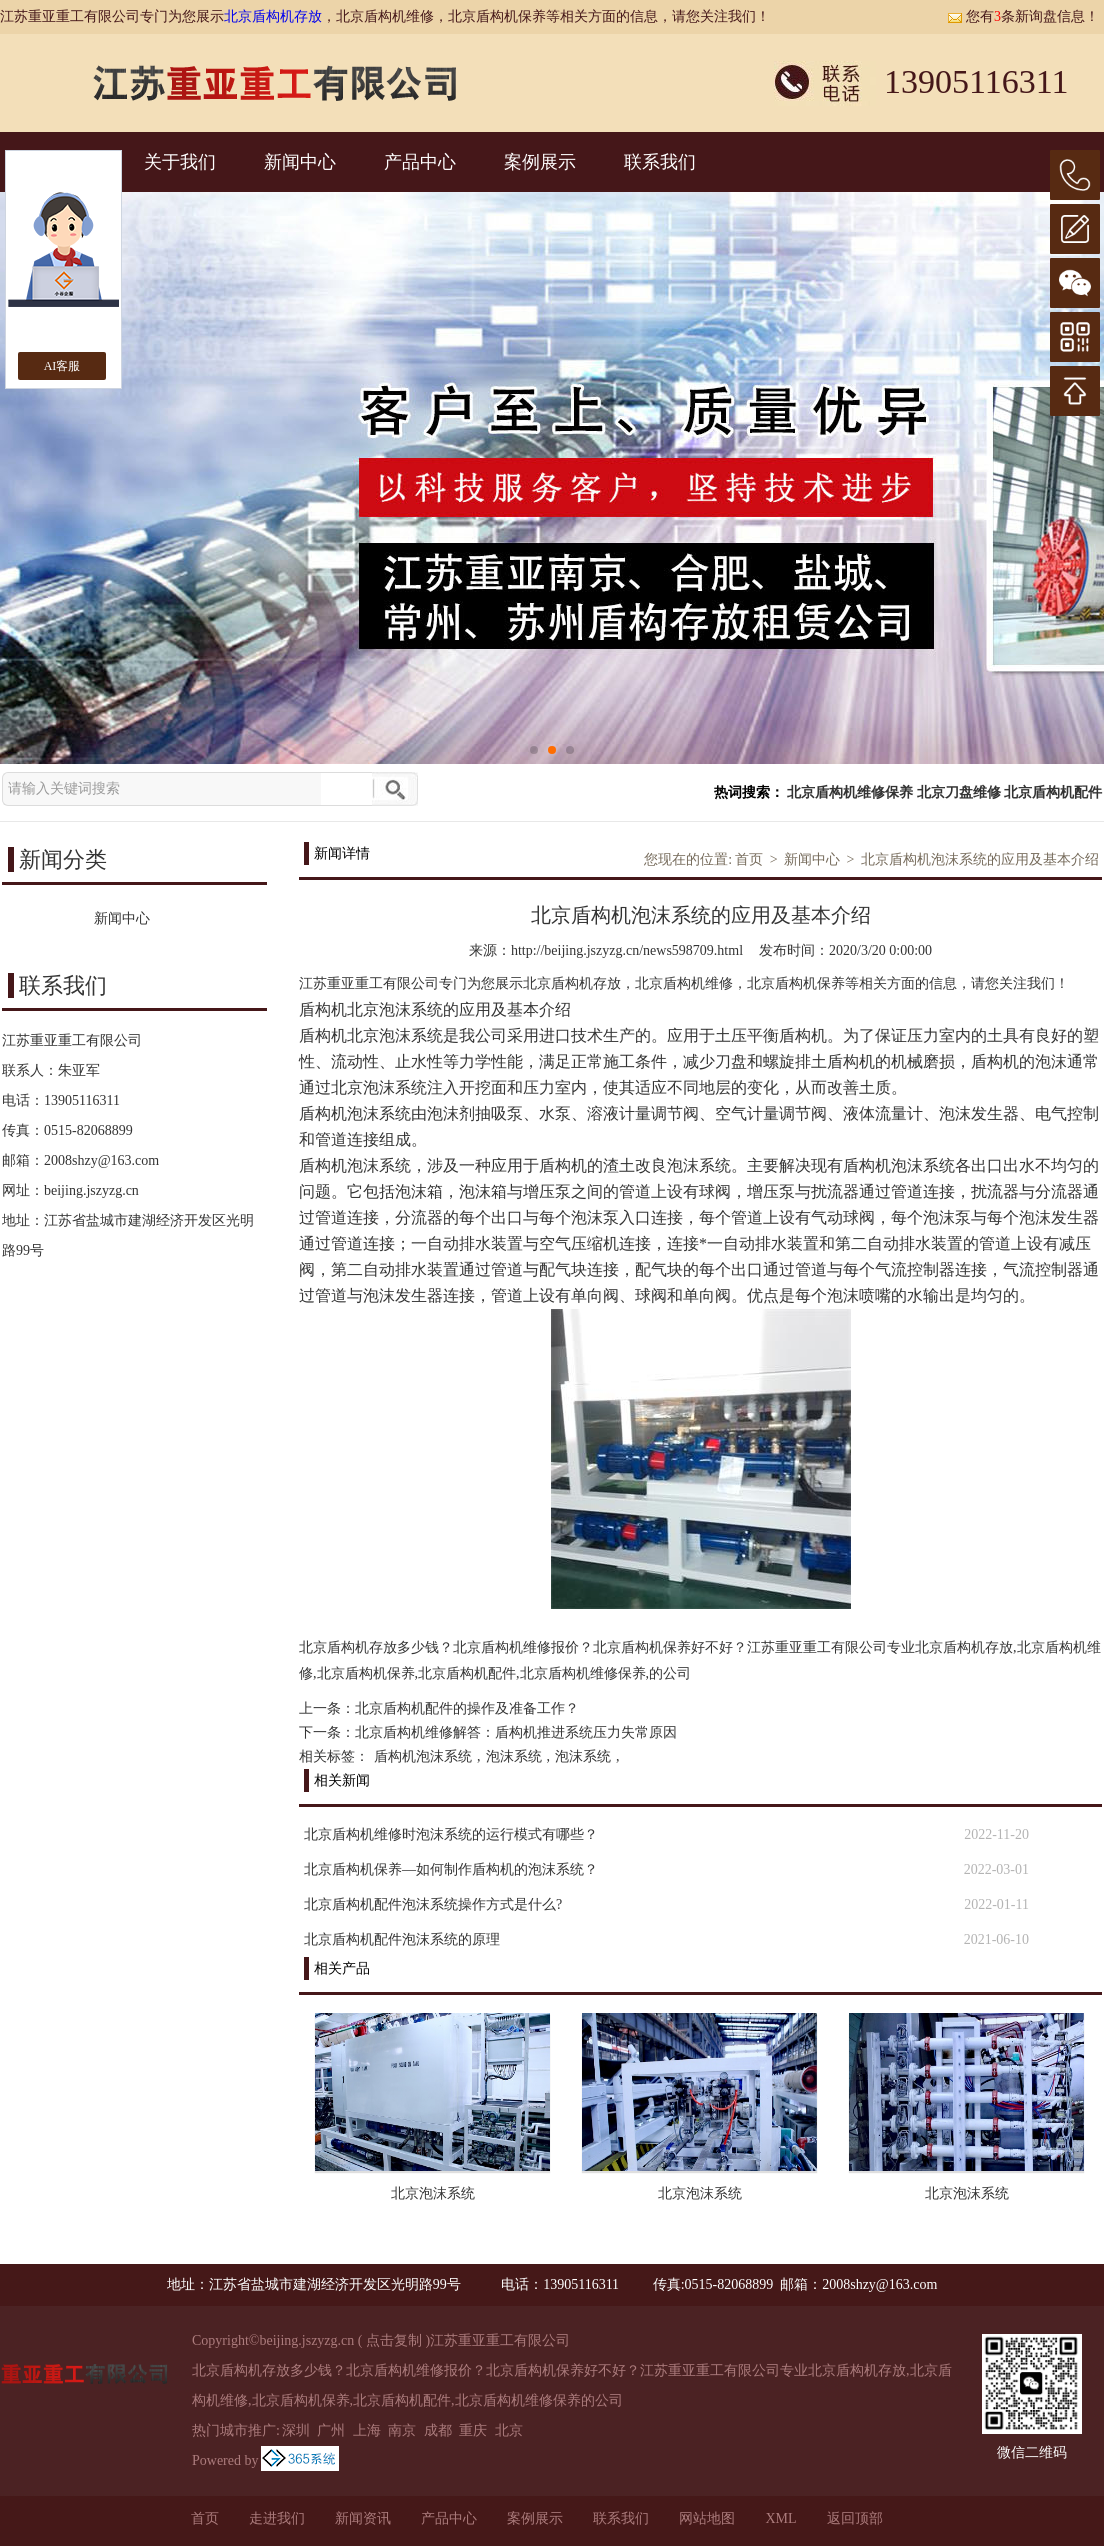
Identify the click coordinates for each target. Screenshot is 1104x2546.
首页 (749, 859)
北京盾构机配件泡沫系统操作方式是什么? (433, 1904)
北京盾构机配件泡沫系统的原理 (402, 1939)
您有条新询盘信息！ (1023, 16)
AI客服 (62, 366)
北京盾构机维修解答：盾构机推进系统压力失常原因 (516, 1732)
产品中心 (420, 162)
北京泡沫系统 (433, 2193)
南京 (402, 2430)
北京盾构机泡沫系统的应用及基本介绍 (980, 859)
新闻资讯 (363, 2518)
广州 (331, 2430)
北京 (509, 2430)
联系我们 (660, 162)
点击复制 (394, 2340)
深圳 (296, 2430)
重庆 (473, 2430)
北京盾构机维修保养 (850, 792)
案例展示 (540, 162)
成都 (438, 2430)
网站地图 (707, 2518)
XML (780, 2518)
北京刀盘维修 (959, 792)
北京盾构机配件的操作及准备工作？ (467, 1708)
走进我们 (277, 2518)
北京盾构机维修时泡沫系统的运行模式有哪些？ (451, 1834)
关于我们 (180, 162)
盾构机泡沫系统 (423, 1756)
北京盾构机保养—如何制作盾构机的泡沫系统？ (451, 1869)
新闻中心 (300, 162)
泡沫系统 (514, 1756)
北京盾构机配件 (1053, 792)
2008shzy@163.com (101, 1160)
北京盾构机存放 (273, 16)
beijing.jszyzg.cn (91, 1190)
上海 (367, 2430)
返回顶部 (855, 2518)
